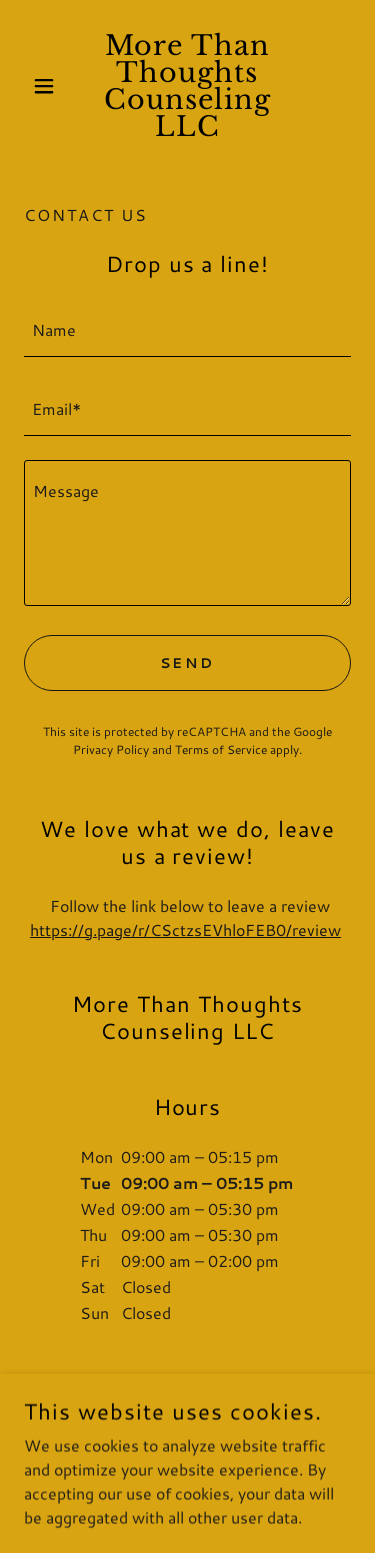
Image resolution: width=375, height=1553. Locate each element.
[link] (187, 86)
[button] (48, 86)
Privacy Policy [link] (111, 749)
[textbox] (187, 329)
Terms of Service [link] (221, 749)
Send (188, 663)
